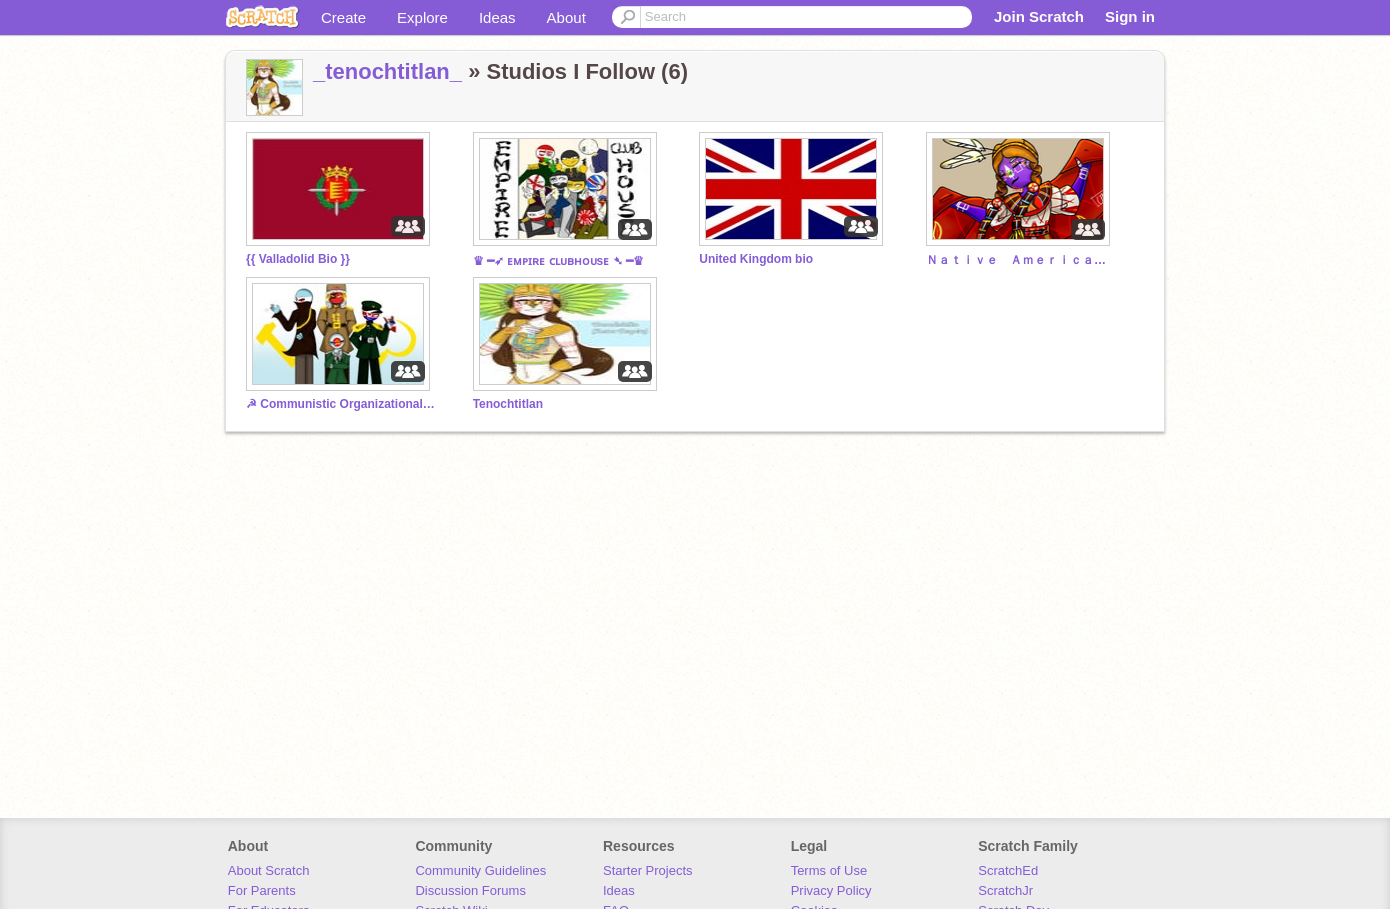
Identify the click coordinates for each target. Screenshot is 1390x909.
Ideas (497, 17)
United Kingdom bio (756, 259)
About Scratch (269, 870)
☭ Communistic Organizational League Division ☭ (341, 404)
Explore (422, 17)
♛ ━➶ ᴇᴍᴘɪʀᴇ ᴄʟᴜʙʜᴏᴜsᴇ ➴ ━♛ (558, 261)
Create (343, 17)
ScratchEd (1008, 870)
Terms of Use (829, 870)
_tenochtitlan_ (387, 71)
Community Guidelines (480, 870)
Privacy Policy (831, 890)
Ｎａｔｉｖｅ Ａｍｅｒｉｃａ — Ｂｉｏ (1021, 260)
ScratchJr (1005, 890)
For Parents (262, 890)
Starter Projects (648, 870)
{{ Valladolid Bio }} (298, 259)
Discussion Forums (470, 890)
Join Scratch (1039, 16)
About (566, 17)
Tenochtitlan (508, 404)
